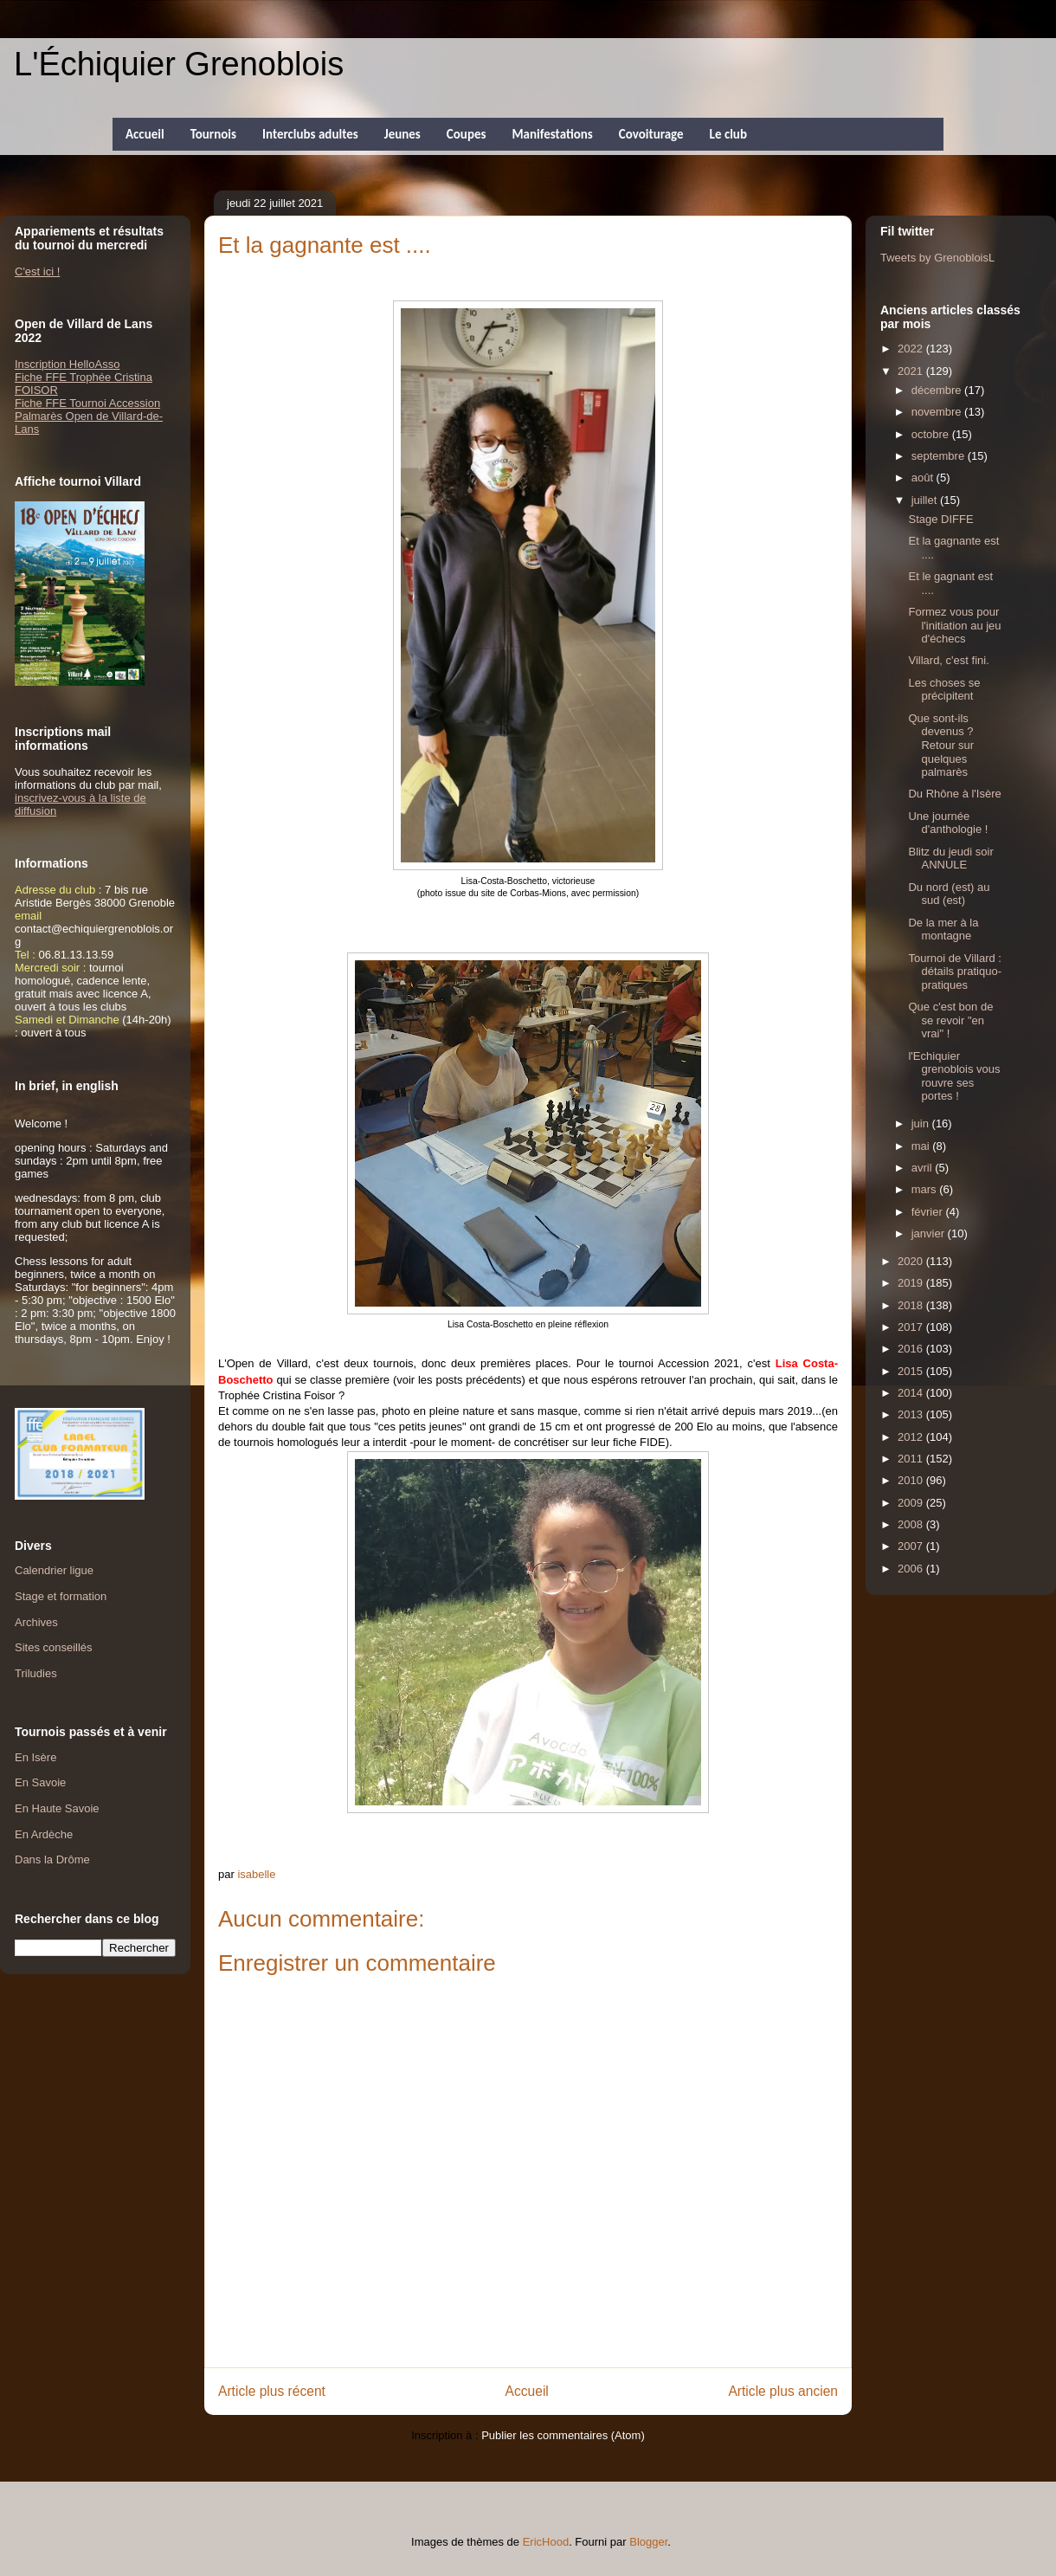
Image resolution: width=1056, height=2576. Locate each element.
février (928, 1211)
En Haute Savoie (57, 1808)
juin (921, 1123)
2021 (912, 371)
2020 (912, 1261)
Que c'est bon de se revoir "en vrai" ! (950, 1020)
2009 (912, 1502)
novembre (937, 411)
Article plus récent (271, 2391)
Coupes (466, 134)
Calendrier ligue (54, 1570)
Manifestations (552, 134)
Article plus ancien (783, 2391)
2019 (912, 1282)
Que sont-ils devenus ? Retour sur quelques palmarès (941, 745)
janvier (929, 1233)
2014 (912, 1392)
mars (925, 1189)
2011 (912, 1458)
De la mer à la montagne (943, 929)
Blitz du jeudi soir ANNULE (950, 858)
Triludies (36, 1673)
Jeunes (402, 134)
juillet (925, 500)
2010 (912, 1480)
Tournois (213, 134)
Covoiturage (651, 134)
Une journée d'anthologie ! (948, 823)
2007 (912, 1546)
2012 (912, 1436)
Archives (36, 1622)
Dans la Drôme (52, 1859)
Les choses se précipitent (944, 689)
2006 (912, 1568)
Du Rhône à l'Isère (954, 793)
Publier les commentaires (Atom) (563, 2435)
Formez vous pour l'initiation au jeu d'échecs (954, 625)
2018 (912, 1305)
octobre (931, 434)
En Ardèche (44, 1834)
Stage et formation (60, 1596)
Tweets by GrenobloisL (937, 257)
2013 (912, 1414)
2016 (912, 1348)
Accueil (145, 134)
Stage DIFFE (940, 519)
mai (922, 1146)
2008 (912, 1524)
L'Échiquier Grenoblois (179, 64)
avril (923, 1167)
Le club (728, 134)
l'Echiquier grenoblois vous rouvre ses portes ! (954, 1076)
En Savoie (40, 1782)
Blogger (648, 2541)
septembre (939, 455)
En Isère (35, 1757)
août (924, 477)
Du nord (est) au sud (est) (948, 894)
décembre (937, 390)
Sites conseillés (54, 1647)
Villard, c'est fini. (948, 660)
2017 (912, 1326)
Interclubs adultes (310, 134)
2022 (912, 348)
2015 (912, 1371)
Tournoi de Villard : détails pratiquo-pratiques (954, 971)
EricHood (546, 2541)
